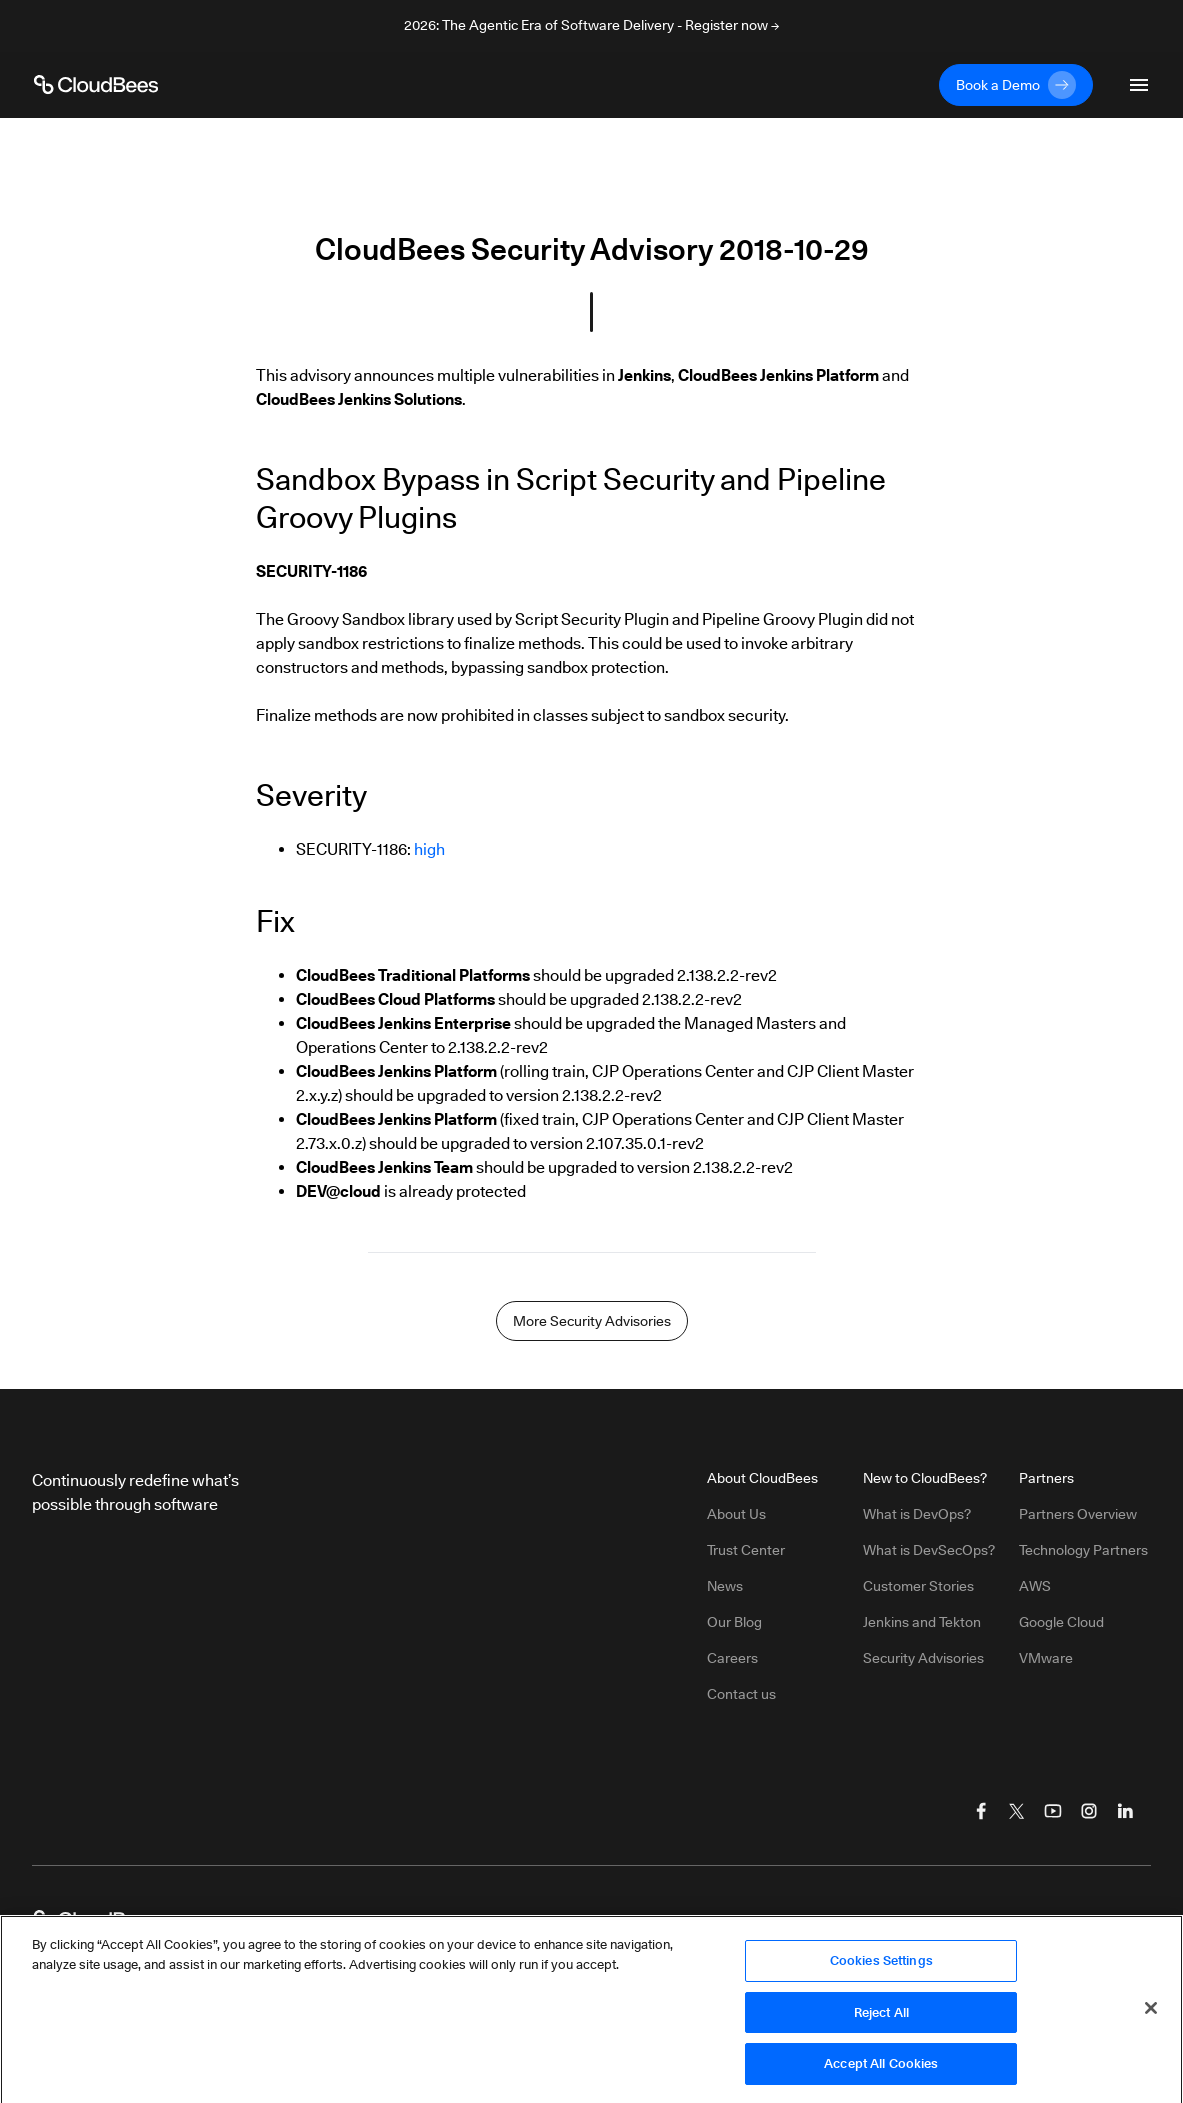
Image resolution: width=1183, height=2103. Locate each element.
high (429, 849)
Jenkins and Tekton (922, 1622)
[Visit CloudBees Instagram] (1089, 1811)
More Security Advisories (592, 1321)
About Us (736, 1514)
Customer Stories (918, 1586)
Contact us (741, 1694)
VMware (1046, 1658)
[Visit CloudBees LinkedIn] (1125, 1811)
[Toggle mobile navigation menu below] (1139, 85)
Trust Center (746, 1550)
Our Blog (734, 1622)
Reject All (881, 2019)
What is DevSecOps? (929, 1550)
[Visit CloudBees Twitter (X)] (1017, 1811)
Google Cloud (1061, 1622)
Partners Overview (1078, 1514)
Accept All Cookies (881, 2071)
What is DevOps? (917, 1514)
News (725, 1586)
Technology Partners (1083, 1550)
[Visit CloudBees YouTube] (1053, 1811)
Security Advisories (923, 1658)
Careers (732, 1658)
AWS (1035, 1586)
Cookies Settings (881, 1967)
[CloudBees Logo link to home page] (96, 85)
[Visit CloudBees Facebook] (981, 1811)
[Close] (1151, 2015)
